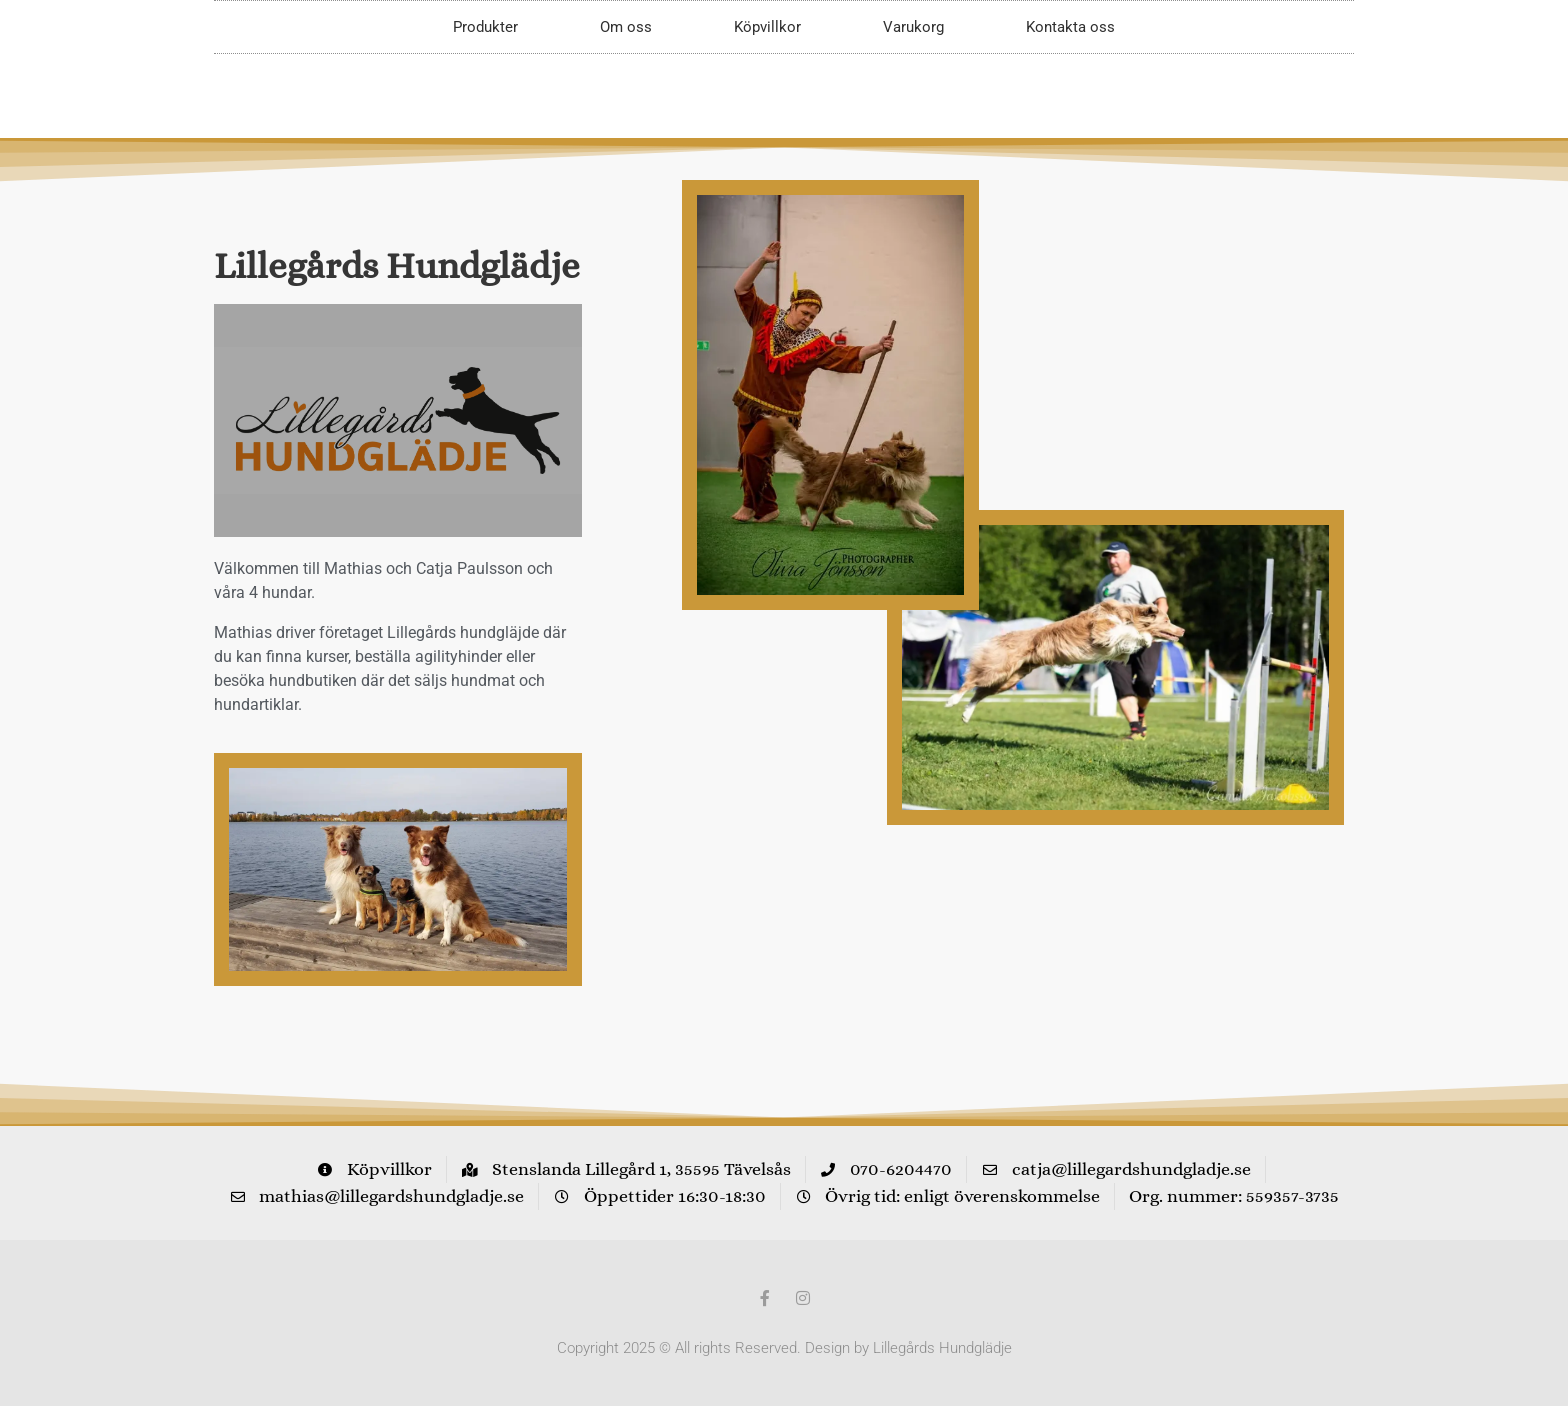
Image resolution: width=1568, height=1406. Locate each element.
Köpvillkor (767, 27)
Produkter (485, 27)
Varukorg (913, 27)
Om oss (626, 27)
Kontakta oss (1070, 27)
